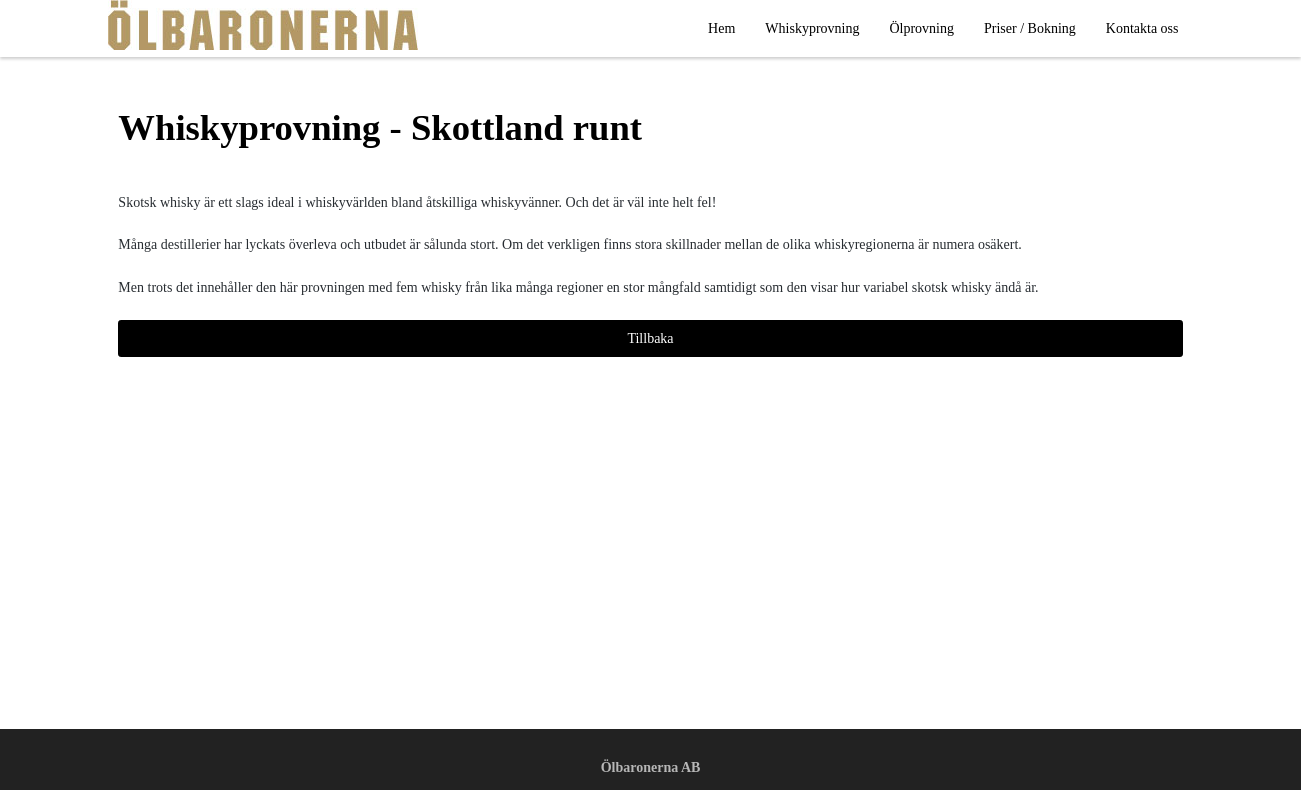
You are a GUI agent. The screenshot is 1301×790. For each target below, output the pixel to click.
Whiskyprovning (812, 28)
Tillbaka (650, 338)
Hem (721, 28)
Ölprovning (921, 28)
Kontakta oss (1142, 28)
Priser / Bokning (1030, 28)
